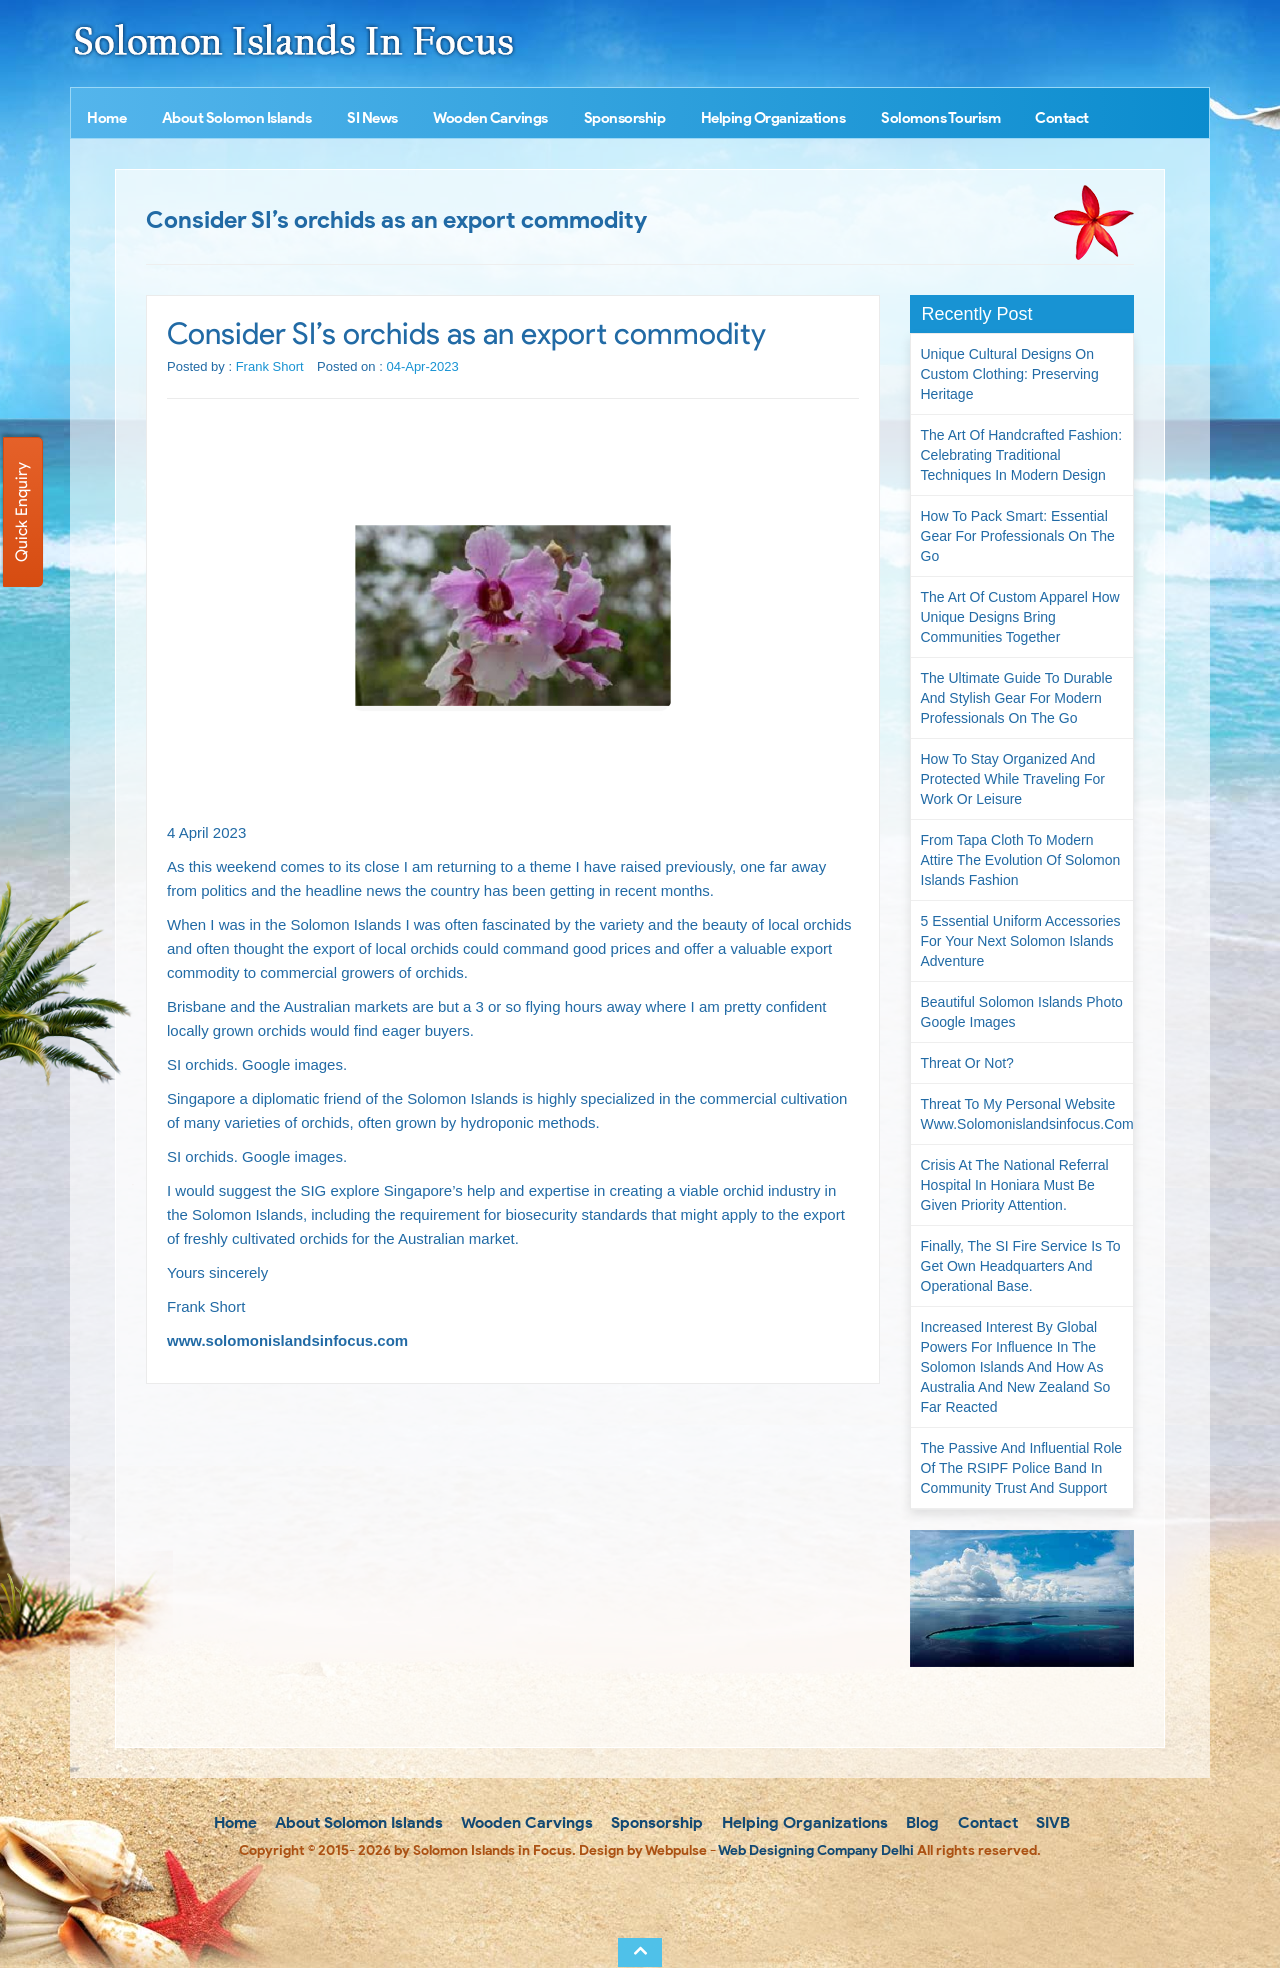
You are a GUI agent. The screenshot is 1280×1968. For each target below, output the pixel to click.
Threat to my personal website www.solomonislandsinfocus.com (1027, 1114)
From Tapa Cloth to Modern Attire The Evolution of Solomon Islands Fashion (1021, 860)
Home (106, 118)
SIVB (1051, 1822)
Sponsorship (625, 118)
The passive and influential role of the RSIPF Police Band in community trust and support (1022, 1468)
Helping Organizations (773, 118)
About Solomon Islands (237, 118)
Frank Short (270, 366)
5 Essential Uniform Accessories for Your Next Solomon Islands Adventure (1021, 941)
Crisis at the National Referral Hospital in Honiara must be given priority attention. (1015, 1185)
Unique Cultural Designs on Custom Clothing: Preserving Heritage (1010, 374)
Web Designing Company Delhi (816, 1850)
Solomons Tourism (940, 118)
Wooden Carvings (490, 118)
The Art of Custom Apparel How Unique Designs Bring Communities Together (1020, 617)
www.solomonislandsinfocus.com (287, 1340)
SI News (372, 118)
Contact (1062, 118)
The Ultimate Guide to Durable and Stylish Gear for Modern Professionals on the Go (1017, 698)
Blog (920, 1822)
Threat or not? (967, 1063)
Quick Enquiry (21, 512)
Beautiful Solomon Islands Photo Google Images (1022, 1012)
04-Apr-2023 (422, 366)
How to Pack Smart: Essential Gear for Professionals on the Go (1018, 536)
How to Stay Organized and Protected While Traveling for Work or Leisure (1013, 779)
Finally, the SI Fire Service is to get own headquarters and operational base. (1021, 1266)
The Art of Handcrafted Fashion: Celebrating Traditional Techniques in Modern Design (1022, 455)
